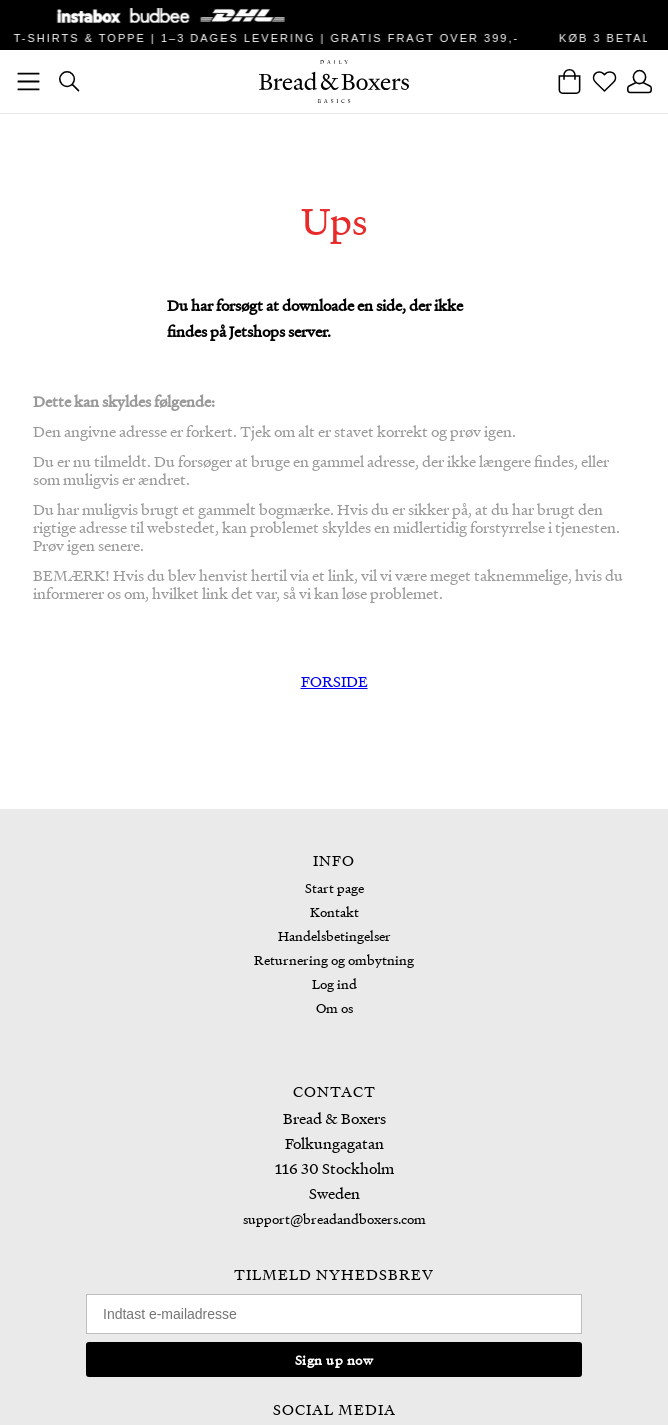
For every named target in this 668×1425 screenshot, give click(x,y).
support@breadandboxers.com (334, 1218)
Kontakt (334, 911)
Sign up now (334, 1359)
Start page (334, 887)
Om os (334, 1007)
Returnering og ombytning (334, 959)
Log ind (334, 983)
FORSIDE (334, 681)
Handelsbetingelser (334, 935)
